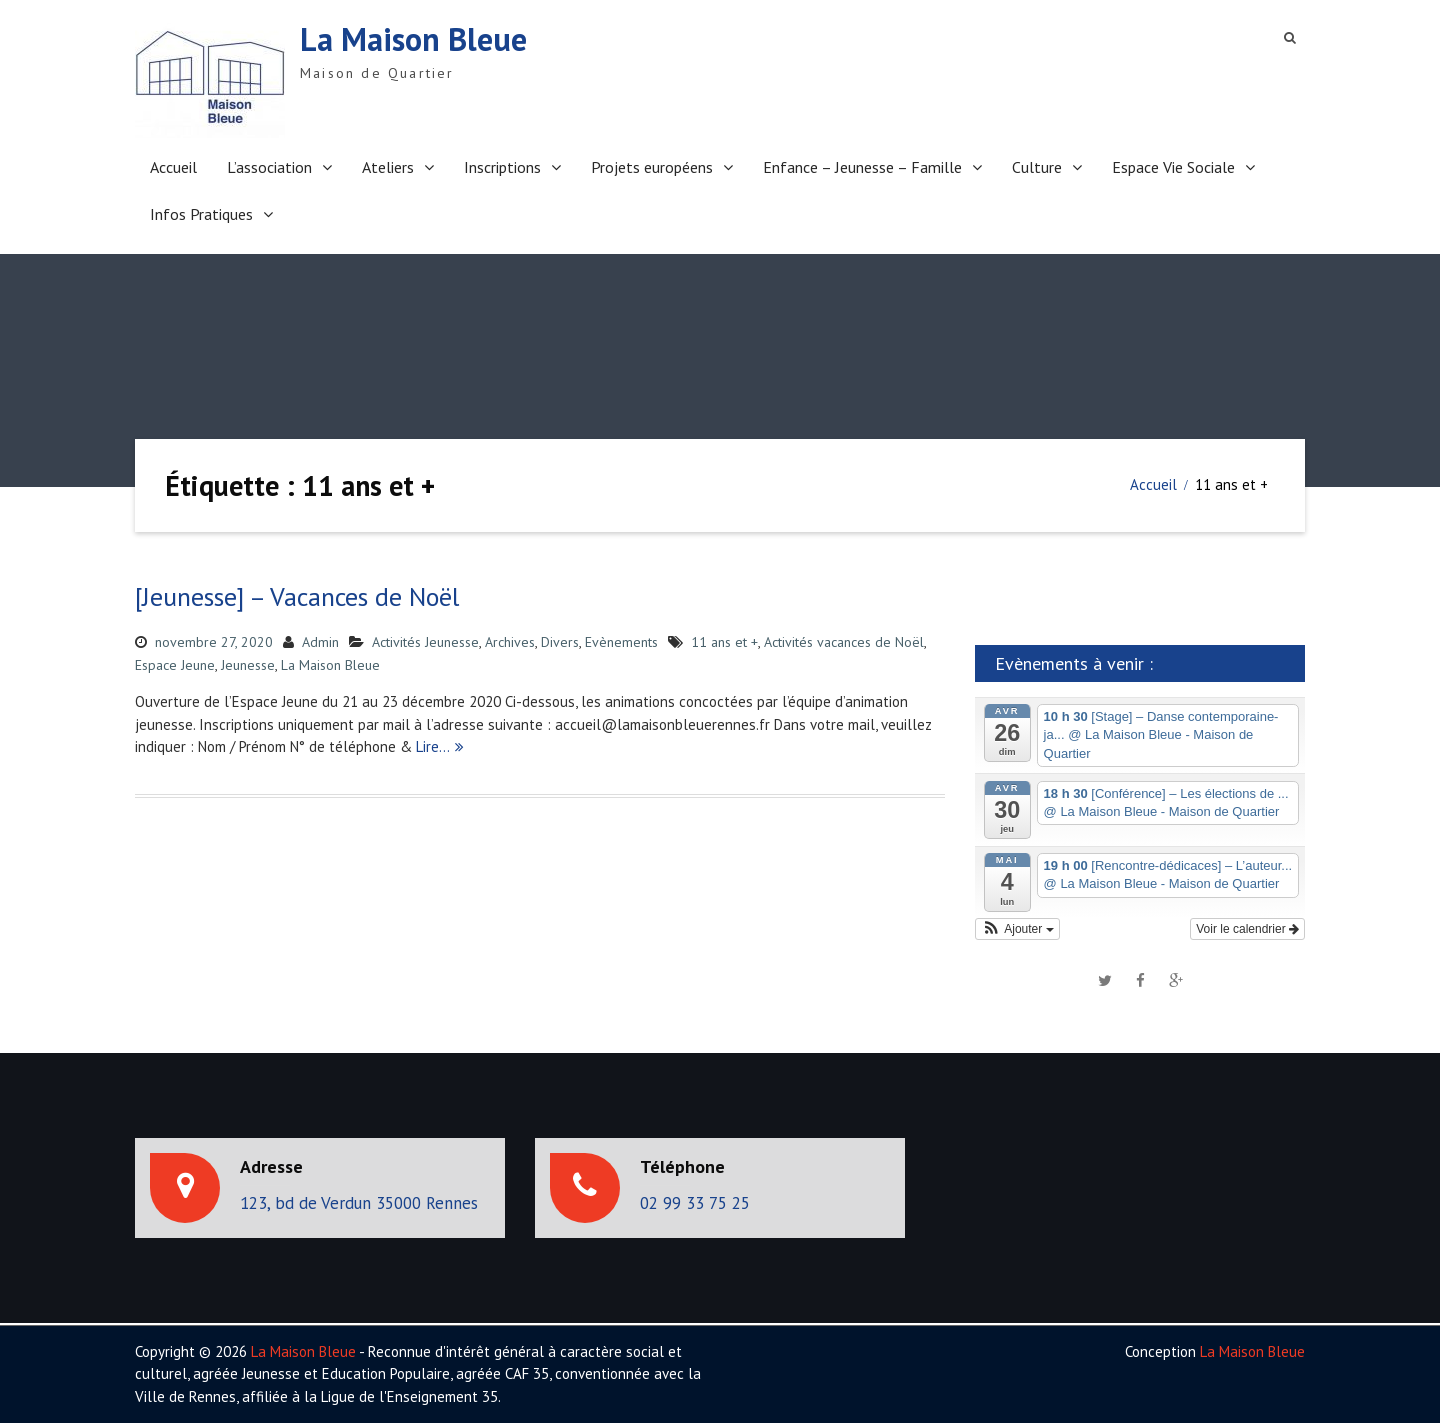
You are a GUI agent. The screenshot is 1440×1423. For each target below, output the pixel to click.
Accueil (173, 167)
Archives (510, 642)
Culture (1037, 167)
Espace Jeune (175, 665)
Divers (560, 642)
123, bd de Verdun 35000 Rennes (359, 1203)
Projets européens (652, 167)
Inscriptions (502, 167)
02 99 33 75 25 (695, 1203)
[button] (1017, 929)
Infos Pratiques (201, 214)
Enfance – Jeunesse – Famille (862, 167)
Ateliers (388, 167)
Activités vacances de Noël (844, 642)
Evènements (621, 642)
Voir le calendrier (1247, 929)
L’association (269, 167)
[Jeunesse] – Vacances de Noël (297, 596)
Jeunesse (248, 665)
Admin (320, 642)
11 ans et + (724, 642)
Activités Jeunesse (425, 642)
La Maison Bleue (413, 39)
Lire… (433, 746)
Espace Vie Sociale (1173, 167)
